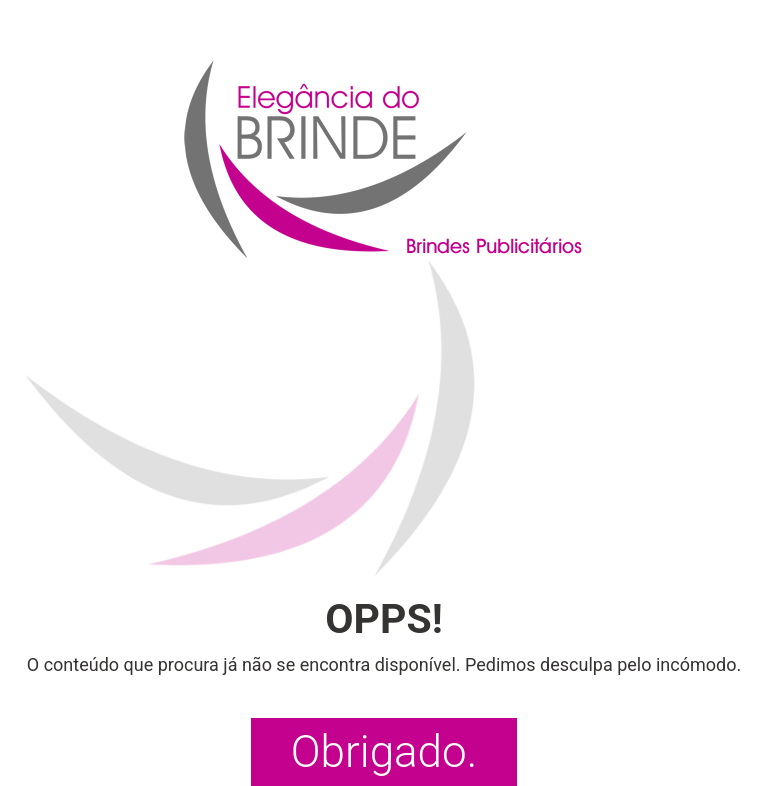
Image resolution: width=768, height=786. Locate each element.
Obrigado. (384, 752)
